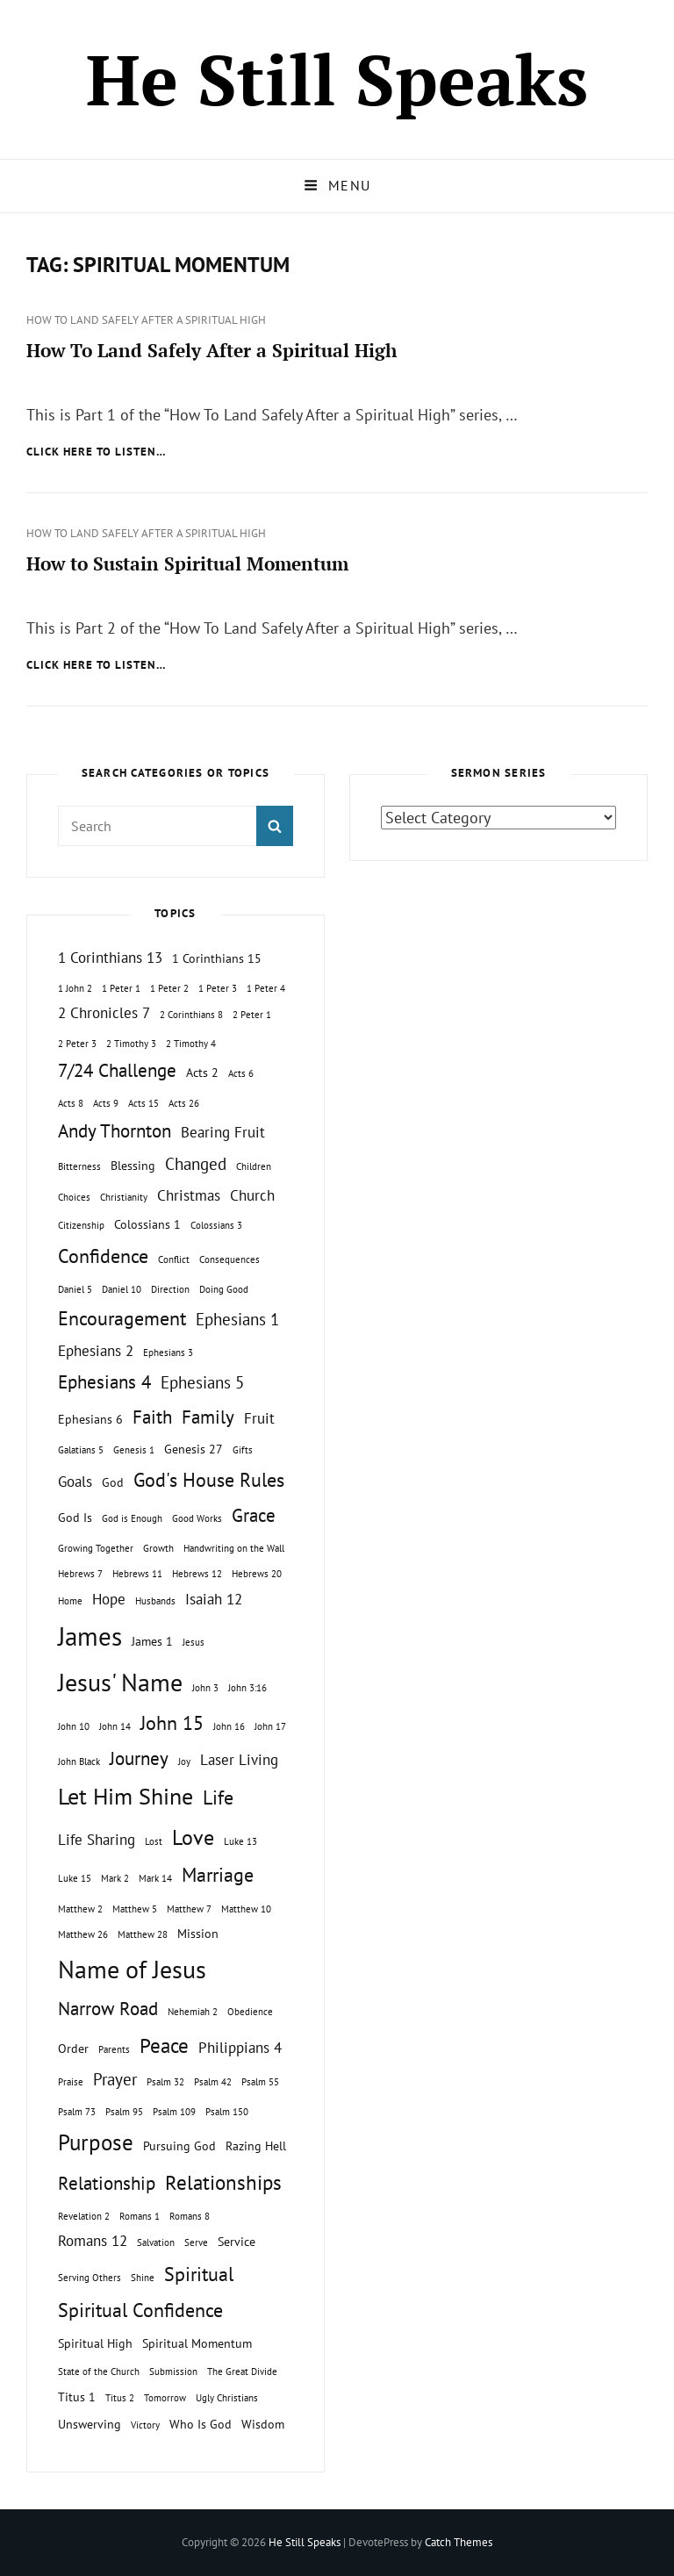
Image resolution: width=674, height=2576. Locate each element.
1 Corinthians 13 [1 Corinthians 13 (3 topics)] (110, 957)
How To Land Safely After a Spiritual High (146, 319)
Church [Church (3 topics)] (252, 1195)
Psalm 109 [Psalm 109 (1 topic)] (174, 2112)
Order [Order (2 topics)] (73, 2048)
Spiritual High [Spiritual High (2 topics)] (95, 2343)
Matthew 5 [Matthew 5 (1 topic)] (134, 1909)
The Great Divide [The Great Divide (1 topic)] (242, 2371)
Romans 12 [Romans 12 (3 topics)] (92, 2240)
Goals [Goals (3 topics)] (75, 1481)
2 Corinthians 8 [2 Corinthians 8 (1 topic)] (191, 1014)
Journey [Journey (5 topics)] (139, 1758)
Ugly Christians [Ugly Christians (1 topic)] (227, 2398)
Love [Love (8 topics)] (193, 1837)
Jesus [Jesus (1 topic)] (193, 1642)
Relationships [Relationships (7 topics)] (223, 2182)
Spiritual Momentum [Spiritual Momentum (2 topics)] (197, 2343)
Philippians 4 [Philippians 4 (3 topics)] (240, 2047)
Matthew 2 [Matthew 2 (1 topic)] (80, 1909)
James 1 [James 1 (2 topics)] (152, 1640)
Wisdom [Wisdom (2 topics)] (262, 2423)
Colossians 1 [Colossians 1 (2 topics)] (147, 1224)
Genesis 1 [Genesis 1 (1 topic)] (133, 1450)
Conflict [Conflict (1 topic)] (174, 1259)
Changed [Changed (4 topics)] (195, 1163)
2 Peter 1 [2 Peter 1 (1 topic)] (252, 1014)
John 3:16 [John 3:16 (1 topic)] (247, 1688)
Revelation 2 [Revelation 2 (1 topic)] (84, 2216)
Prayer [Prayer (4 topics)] (115, 2079)
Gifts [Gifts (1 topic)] (243, 1450)
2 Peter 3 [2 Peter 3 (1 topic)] (77, 1043)
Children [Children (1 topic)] (253, 1166)
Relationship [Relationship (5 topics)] (106, 2183)
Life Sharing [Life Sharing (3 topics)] (96, 1839)
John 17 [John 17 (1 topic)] (270, 1726)
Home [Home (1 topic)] (70, 1601)
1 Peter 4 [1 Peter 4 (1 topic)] (266, 988)
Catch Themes (458, 2542)
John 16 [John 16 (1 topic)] (229, 1726)
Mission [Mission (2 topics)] (198, 1933)
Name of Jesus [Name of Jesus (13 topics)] (132, 1969)
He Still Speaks (337, 79)
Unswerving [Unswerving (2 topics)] (89, 2423)
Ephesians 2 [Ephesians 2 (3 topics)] (95, 1350)
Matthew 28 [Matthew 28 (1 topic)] (143, 1934)
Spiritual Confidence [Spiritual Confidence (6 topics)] (140, 2310)
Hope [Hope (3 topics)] (108, 1599)
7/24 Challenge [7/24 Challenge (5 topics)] (117, 1070)
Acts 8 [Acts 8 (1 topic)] (70, 1103)
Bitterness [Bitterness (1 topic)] (79, 1166)
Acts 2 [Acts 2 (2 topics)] (202, 1072)
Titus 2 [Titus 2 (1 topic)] (119, 2398)
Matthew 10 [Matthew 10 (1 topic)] (246, 1909)
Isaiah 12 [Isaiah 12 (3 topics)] (213, 1599)
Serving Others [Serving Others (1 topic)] (89, 2277)
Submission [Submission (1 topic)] (173, 2371)
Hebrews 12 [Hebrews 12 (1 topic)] (197, 1574)
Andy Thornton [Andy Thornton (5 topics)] (114, 1131)
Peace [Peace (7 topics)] (164, 2045)
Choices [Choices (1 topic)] (74, 1197)
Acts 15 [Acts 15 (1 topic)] (143, 1103)
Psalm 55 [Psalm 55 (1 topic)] (260, 2082)
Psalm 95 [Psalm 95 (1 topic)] (124, 2112)
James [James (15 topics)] (90, 1636)
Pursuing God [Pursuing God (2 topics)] (179, 2145)
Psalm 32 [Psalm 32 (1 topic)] (165, 2082)
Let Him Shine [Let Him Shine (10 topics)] (125, 1796)
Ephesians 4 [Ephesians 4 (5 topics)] (104, 1382)
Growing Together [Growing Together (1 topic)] (95, 1548)
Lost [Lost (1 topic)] (153, 1841)
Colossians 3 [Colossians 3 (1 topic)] (216, 1225)
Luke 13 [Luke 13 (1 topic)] (240, 1841)
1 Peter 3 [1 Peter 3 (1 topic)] (217, 988)
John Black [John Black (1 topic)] (79, 1761)
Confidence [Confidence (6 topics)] (103, 1256)
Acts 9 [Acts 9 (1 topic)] (105, 1103)
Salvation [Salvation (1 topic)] (156, 2242)
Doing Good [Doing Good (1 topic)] (223, 1289)
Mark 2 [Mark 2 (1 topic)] (115, 1878)
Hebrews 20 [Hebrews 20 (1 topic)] (257, 1574)
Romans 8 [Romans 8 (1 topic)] (189, 2216)
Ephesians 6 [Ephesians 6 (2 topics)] (90, 1418)
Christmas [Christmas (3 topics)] (188, 1195)
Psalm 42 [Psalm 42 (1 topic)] (213, 2082)
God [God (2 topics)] (113, 1482)
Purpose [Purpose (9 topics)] (95, 2142)
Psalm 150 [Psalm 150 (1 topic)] (226, 2112)
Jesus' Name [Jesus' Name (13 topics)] (120, 1682)
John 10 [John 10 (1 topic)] (74, 1726)
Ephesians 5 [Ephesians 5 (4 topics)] (202, 1382)
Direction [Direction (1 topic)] (170, 1289)
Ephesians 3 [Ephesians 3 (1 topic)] (168, 1352)
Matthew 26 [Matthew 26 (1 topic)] (83, 1934)
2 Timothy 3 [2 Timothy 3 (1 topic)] (131, 1043)
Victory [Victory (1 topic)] (145, 2425)
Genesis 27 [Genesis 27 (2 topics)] (193, 1448)
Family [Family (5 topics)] (208, 1417)
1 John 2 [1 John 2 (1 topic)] (75, 988)
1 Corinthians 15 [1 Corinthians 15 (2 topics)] (217, 958)
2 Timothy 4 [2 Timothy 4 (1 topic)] (191, 1043)
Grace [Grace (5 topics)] (254, 1515)
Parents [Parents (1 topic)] (114, 2049)
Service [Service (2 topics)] (236, 2241)
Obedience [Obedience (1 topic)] (250, 2012)
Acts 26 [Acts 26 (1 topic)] (183, 1103)
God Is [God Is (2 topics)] (75, 1517)
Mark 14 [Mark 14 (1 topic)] (155, 1878)
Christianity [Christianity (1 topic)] (123, 1197)
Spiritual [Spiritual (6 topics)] (198, 2274)
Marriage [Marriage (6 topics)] (218, 1874)
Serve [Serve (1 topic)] (196, 2242)
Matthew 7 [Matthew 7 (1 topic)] (189, 1909)
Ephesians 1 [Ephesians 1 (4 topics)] (237, 1319)
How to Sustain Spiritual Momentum (187, 563)
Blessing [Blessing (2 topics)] (133, 1165)
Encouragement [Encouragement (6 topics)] (122, 1318)
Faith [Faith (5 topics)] (152, 1417)
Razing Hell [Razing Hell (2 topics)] (256, 2145)
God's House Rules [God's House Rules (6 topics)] (208, 1479)
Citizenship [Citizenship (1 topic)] (81, 1225)
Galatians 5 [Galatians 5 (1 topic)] (81, 1450)
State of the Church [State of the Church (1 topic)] (99, 2371)
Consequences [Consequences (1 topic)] (229, 1259)
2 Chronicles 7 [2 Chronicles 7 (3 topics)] (104, 1013)
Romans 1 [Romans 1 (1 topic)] (139, 2216)
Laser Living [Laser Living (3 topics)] (239, 1759)
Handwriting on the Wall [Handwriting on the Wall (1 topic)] (233, 1548)
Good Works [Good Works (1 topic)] (197, 1518)
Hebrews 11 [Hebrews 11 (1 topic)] (137, 1574)
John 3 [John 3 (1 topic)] (205, 1688)
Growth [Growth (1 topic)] (158, 1548)
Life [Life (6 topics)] (218, 1797)
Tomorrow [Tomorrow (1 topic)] (165, 2398)
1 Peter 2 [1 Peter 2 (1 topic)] (169, 988)
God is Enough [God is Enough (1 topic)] (132, 1518)
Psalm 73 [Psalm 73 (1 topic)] (77, 2112)
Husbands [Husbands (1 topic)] (155, 1601)
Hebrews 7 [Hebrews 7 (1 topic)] (80, 1574)
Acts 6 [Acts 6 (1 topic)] (241, 1073)
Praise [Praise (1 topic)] (70, 2082)
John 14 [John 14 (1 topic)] (115, 1726)
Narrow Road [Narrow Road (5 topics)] (108, 2008)
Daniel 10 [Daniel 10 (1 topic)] (121, 1289)
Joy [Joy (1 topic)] (184, 1761)
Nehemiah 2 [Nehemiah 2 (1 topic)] (193, 2012)
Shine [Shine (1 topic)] (142, 2277)
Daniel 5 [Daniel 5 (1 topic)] (75, 1289)
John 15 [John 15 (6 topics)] (172, 1723)
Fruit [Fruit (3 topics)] (259, 1418)
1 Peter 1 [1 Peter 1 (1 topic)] (121, 988)
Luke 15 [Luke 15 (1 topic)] (74, 1878)
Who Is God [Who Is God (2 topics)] (200, 2423)
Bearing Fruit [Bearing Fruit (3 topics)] (223, 1132)
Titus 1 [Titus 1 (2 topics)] (77, 2396)
